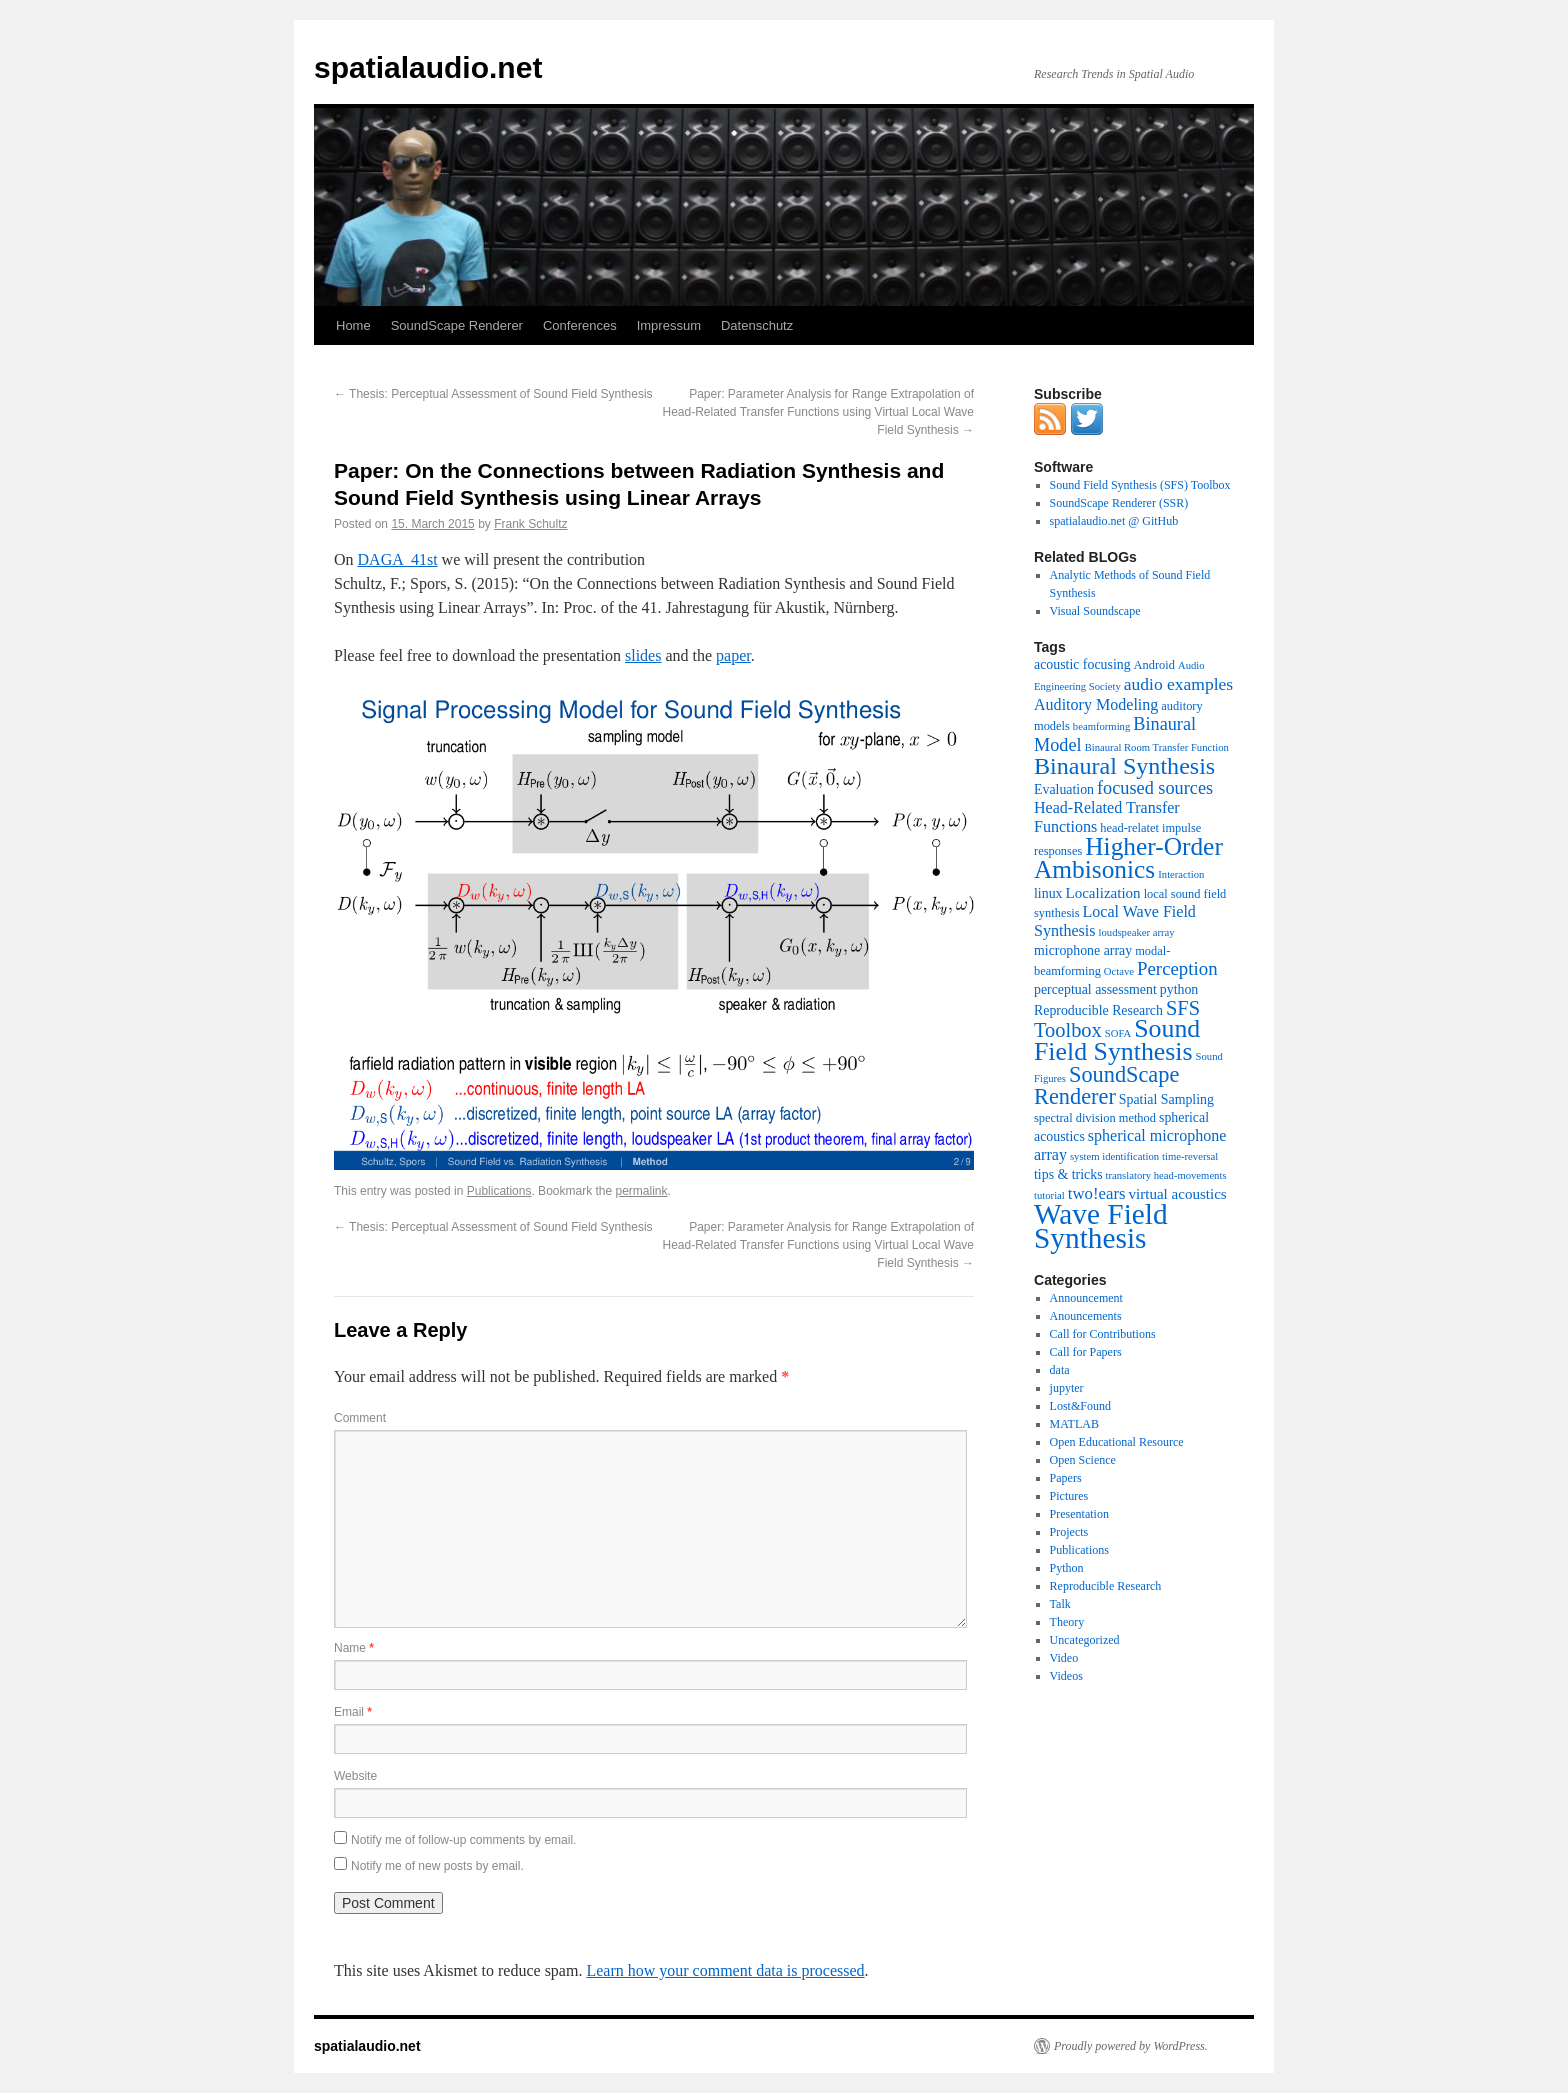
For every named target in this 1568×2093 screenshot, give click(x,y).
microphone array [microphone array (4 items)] (1083, 950)
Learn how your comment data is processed (725, 1970)
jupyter (1067, 1388)
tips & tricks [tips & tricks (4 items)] (1068, 1174)
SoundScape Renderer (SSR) (1119, 503)
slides (643, 655)
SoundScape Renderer (457, 325)
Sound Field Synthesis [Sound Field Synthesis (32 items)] (1117, 1040)
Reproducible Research (1106, 1586)
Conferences (580, 325)
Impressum (669, 325)
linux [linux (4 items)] (1048, 893)
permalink (642, 1191)
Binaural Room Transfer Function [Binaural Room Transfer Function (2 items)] (1157, 747)
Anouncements (1086, 1316)
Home (353, 325)
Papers (1066, 1478)
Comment (360, 1418)
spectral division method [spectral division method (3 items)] (1095, 1118)
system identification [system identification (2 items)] (1114, 1156)
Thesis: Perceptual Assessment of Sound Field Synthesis (493, 394)
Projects (1069, 1532)
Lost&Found (1080, 1406)
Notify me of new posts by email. (437, 1866)
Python (1067, 1568)
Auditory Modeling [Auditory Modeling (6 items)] (1096, 704)
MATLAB (1074, 1424)
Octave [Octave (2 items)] (1119, 971)
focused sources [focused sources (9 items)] (1155, 788)
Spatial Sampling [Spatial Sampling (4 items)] (1166, 1099)
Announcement (1086, 1298)
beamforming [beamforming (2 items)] (1101, 726)
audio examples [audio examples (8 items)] (1178, 684)
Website (355, 1776)
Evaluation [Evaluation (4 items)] (1064, 789)
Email (353, 1712)
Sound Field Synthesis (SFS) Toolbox (1140, 485)
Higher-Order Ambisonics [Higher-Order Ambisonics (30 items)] (1128, 857)
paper (733, 655)
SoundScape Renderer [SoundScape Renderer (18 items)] (1106, 1085)
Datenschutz (757, 325)
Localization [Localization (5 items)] (1103, 893)
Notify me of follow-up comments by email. (463, 1840)
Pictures (1069, 1496)
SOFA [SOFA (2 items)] (1118, 1033)
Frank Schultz (530, 524)
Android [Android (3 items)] (1154, 665)
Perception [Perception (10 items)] (1177, 968)
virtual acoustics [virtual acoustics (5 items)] (1178, 1194)
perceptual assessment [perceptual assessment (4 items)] (1095, 989)
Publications (499, 1191)
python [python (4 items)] (1179, 989)
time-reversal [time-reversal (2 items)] (1190, 1156)
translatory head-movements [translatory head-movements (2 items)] (1166, 1175)
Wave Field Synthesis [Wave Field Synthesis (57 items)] (1101, 1226)
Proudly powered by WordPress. (1131, 2046)
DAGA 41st (398, 559)
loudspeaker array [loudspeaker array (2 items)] (1137, 932)
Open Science (1083, 1460)
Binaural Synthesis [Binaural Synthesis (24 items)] (1124, 766)
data (1060, 1370)
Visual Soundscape (1095, 611)
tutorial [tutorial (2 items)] (1049, 1195)
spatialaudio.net (428, 67)
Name (354, 1648)
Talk (1060, 1604)
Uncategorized (1085, 1640)
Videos (1066, 1676)
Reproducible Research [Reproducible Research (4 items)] (1098, 1010)
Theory (1067, 1622)
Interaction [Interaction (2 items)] (1181, 874)
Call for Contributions (1103, 1334)
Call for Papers (1086, 1352)
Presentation (1079, 1514)
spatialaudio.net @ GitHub (1114, 521)
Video (1064, 1658)
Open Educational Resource (1117, 1442)
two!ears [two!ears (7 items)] (1097, 1193)
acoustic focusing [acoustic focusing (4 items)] (1082, 664)
